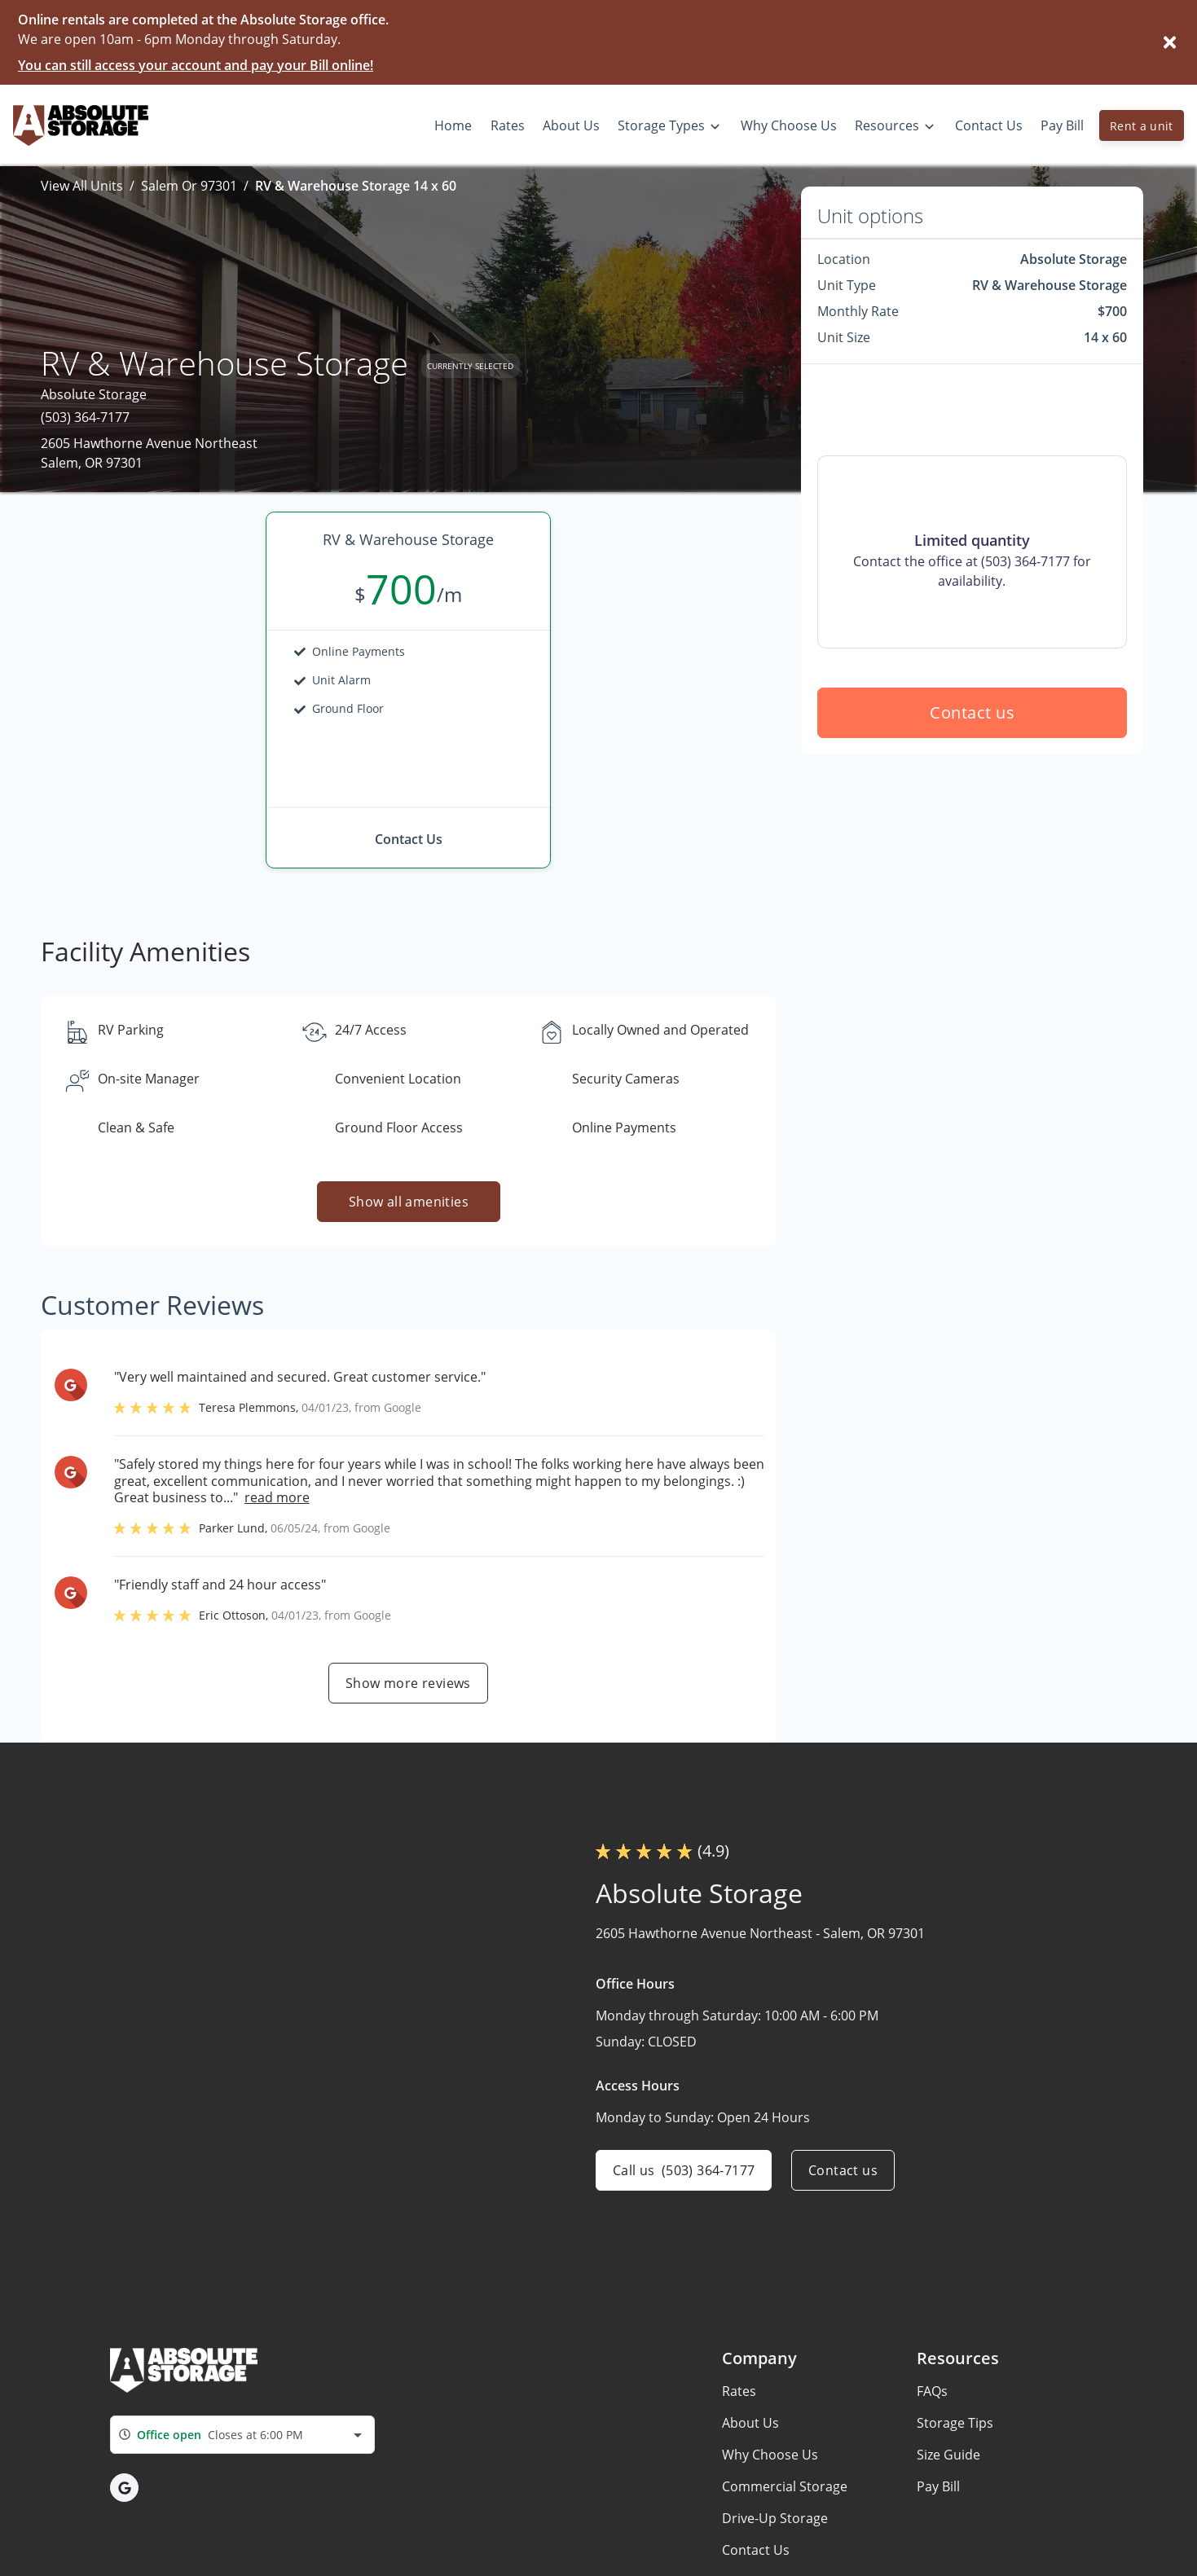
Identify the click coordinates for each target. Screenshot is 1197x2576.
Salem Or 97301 (189, 186)
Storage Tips (955, 2423)
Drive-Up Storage (775, 2518)
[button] (124, 2487)
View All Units (82, 186)
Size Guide (948, 2455)
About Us (750, 2423)
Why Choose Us (770, 2455)
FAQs (932, 2391)
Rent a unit (1141, 126)
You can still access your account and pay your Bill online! (195, 65)
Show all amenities (409, 1202)
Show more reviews (408, 1683)
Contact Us (756, 2550)
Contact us (972, 712)
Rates (739, 2391)
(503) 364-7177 (85, 417)
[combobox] (242, 2435)
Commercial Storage (784, 2486)
